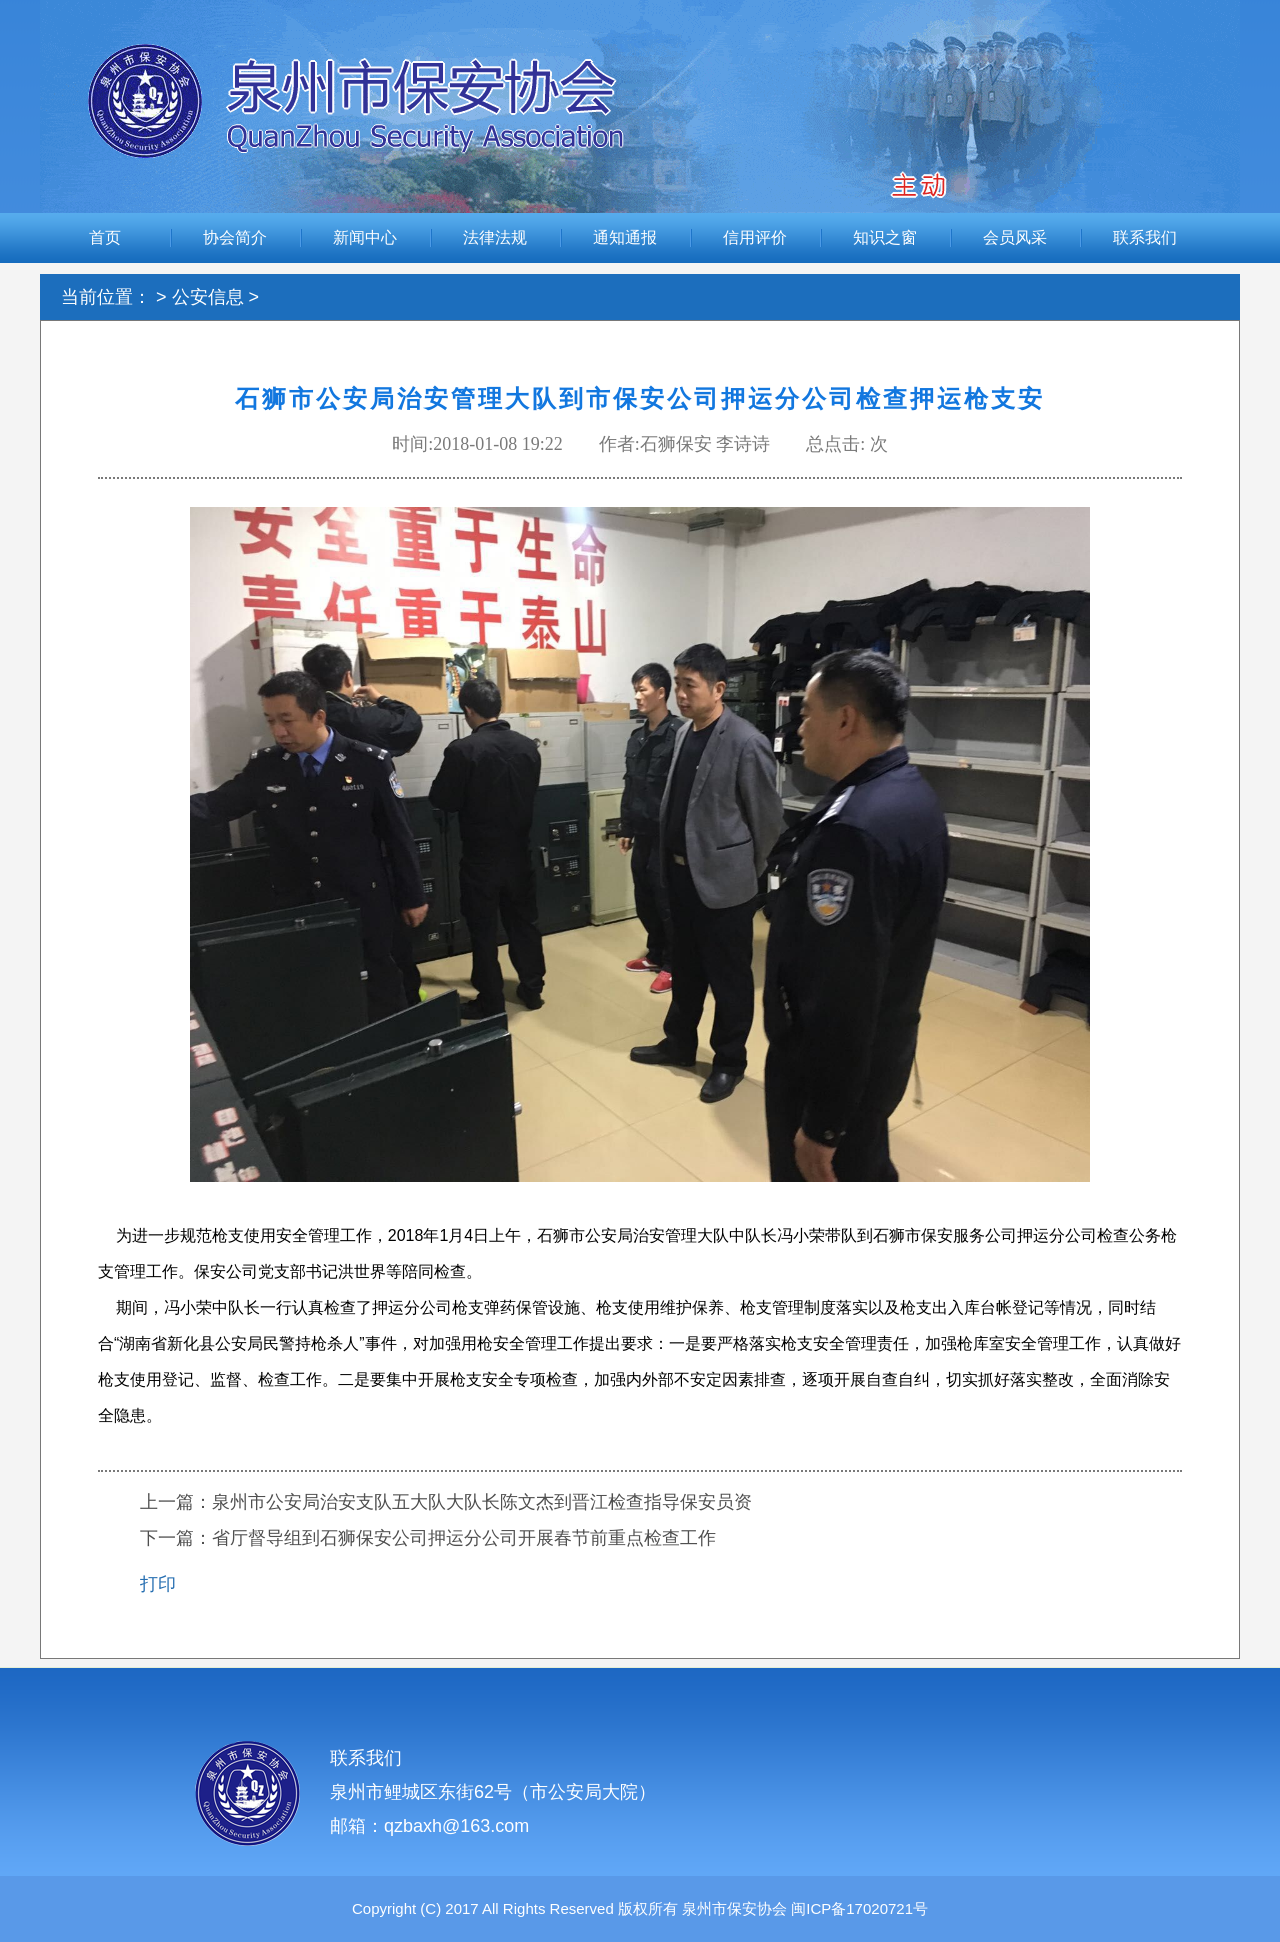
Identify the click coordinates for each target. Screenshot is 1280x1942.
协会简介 (235, 237)
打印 (158, 1584)
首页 (105, 237)
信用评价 (755, 237)
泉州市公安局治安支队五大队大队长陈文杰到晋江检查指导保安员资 (482, 1502)
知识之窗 (885, 237)
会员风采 (1015, 237)
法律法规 (495, 237)
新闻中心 (365, 237)
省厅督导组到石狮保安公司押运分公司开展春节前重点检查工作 (464, 1538)
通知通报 (625, 237)
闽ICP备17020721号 (857, 1908)
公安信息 (208, 297)
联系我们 (1145, 237)
